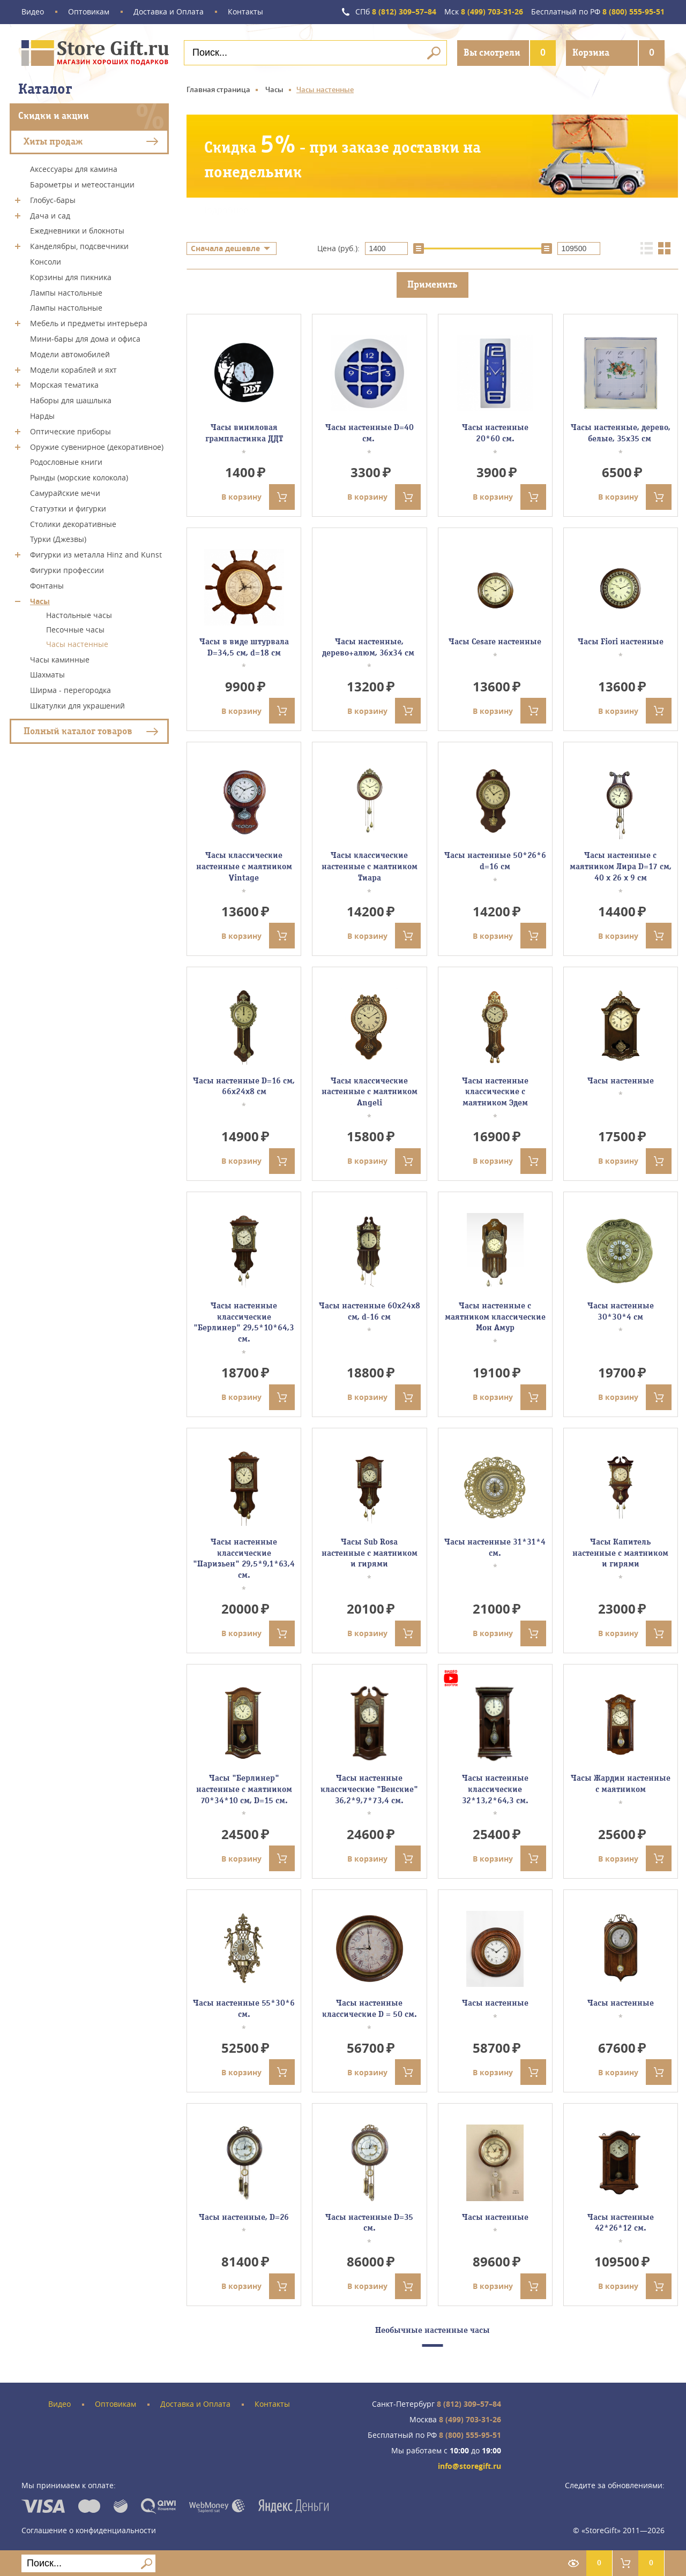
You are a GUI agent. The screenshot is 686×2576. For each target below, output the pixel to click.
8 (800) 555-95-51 (598, 12)
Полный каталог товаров (78, 731)
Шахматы (47, 674)
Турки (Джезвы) (58, 539)
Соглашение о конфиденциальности (88, 2530)
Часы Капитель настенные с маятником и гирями (620, 1553)
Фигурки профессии (67, 570)
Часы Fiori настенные (620, 641)
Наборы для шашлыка (70, 400)
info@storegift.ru (469, 2466)
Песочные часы (75, 629)
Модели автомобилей (70, 354)
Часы (40, 601)
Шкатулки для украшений (77, 706)
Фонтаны (47, 586)
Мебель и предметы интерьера (88, 323)
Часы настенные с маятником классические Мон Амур (495, 1317)
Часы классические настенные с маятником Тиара (369, 866)
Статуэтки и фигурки (68, 508)
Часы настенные (77, 644)
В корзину (258, 497)
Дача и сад (50, 215)
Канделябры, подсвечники (79, 246)
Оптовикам (88, 12)
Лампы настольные (66, 292)
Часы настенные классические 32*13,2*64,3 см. (495, 1789)
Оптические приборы (70, 431)
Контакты (245, 12)
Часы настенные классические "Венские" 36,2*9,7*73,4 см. (369, 1789)
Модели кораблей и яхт (73, 369)
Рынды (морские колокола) (79, 477)
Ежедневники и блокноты (77, 230)
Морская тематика (64, 385)
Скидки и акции (53, 116)
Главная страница (218, 89)
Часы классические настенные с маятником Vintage (244, 866)
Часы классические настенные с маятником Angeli (369, 1092)
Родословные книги (66, 462)
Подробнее (224, 210)
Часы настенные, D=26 (244, 2217)
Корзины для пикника (70, 277)
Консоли (45, 262)
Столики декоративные (73, 523)
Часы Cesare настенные (495, 641)
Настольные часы (79, 615)
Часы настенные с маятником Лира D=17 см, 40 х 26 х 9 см (621, 866)
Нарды (42, 416)
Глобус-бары (53, 200)
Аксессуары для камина (73, 169)
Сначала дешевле (225, 248)
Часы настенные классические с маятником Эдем (495, 1092)
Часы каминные (60, 659)
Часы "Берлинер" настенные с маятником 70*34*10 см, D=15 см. (244, 1789)
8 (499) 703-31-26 (483, 12)
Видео (32, 12)
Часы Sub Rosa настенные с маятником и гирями (369, 1553)
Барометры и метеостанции (82, 184)
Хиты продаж (53, 141)
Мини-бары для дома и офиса (85, 339)
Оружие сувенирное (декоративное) (96, 446)
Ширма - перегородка (70, 690)
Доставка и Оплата (168, 12)
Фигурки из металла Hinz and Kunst (96, 554)
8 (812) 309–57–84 (395, 12)
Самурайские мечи (65, 493)
